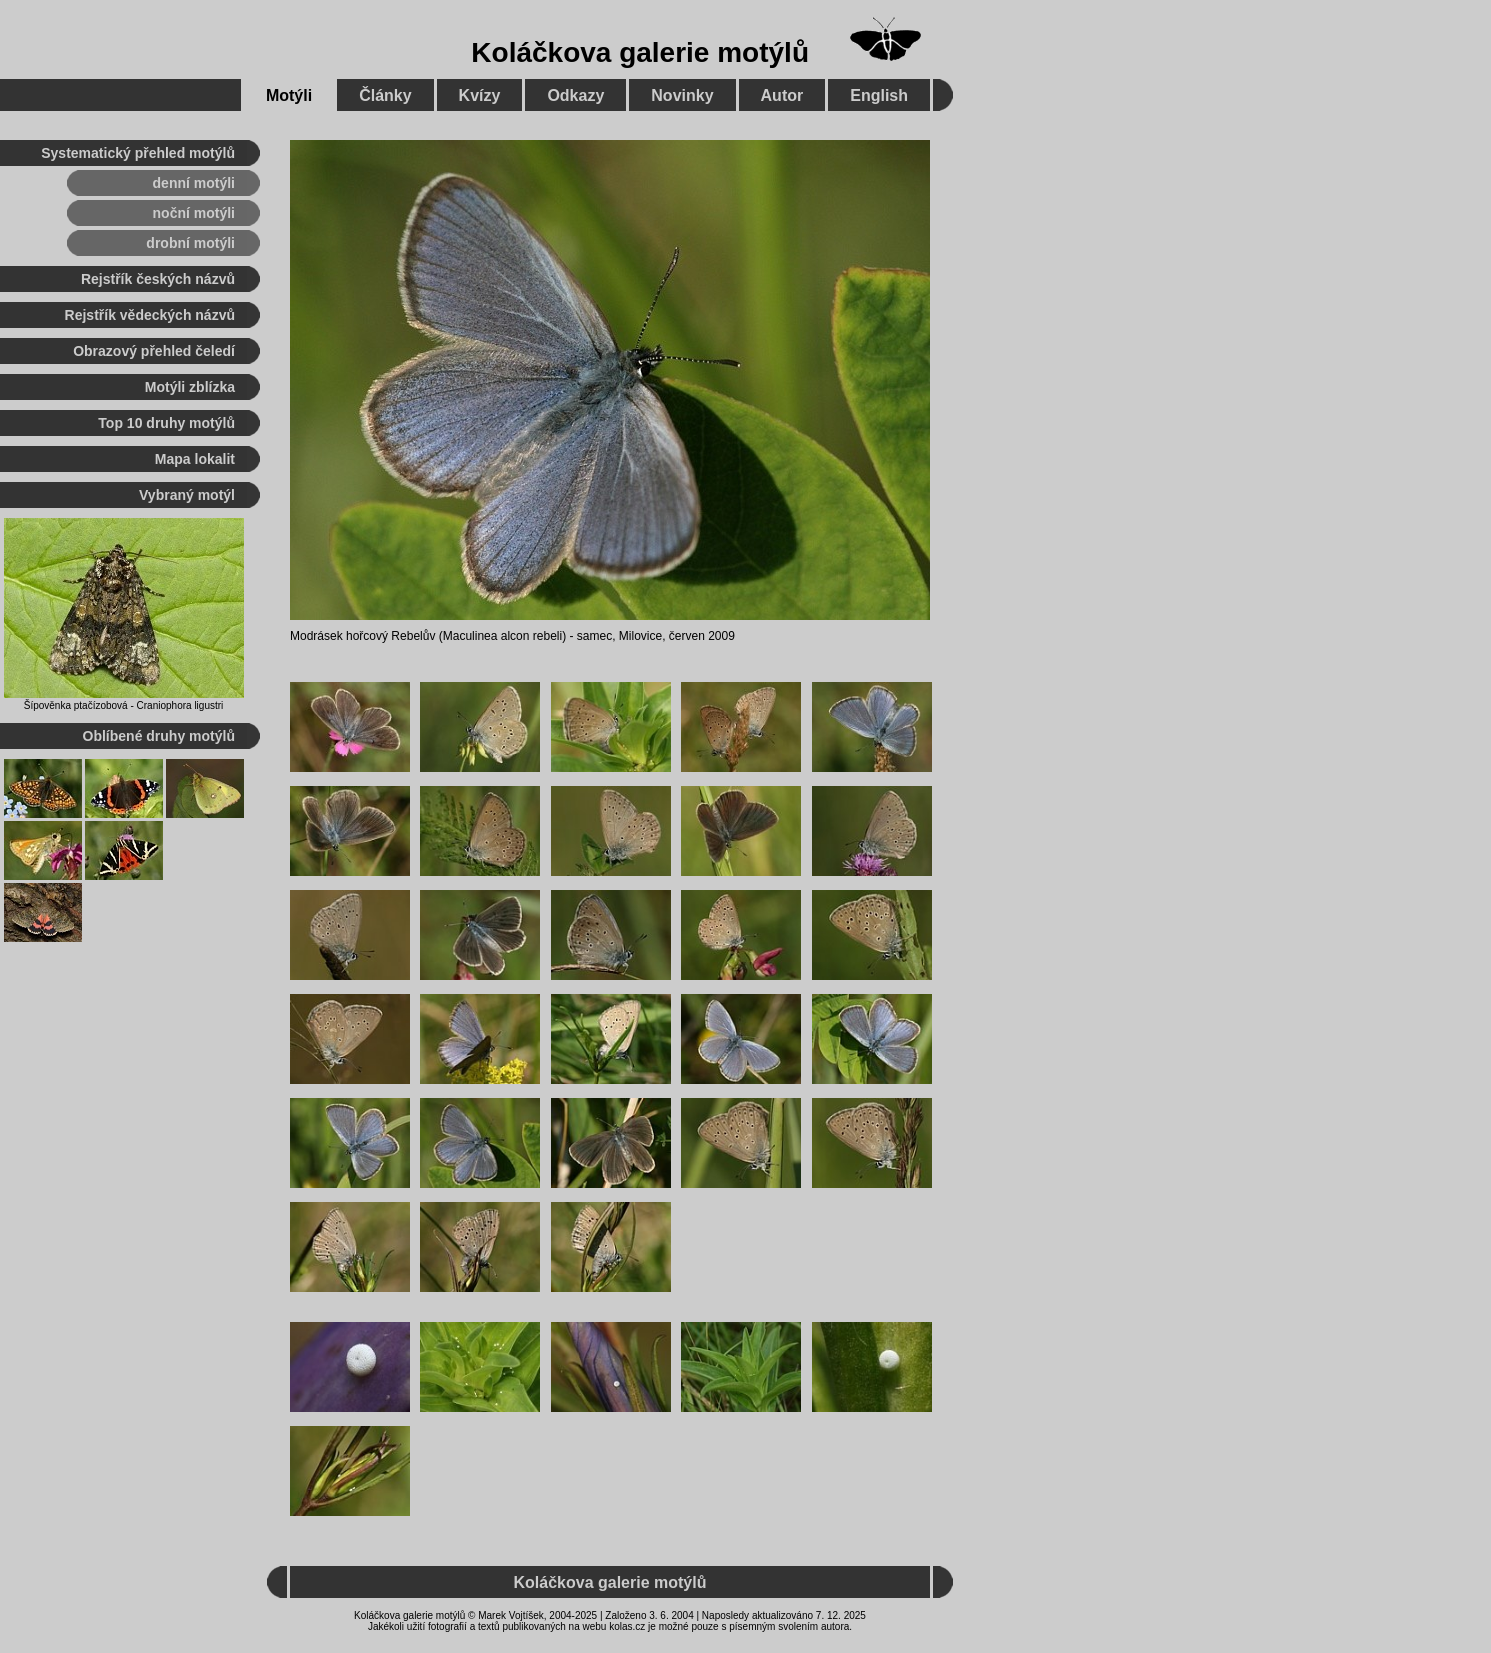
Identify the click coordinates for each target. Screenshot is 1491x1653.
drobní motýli (190, 243)
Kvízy (480, 95)
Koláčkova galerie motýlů (640, 52)
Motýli (289, 95)
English (879, 95)
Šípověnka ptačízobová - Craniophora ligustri (124, 705)
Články (385, 95)
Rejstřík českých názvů (158, 279)
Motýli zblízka (190, 387)
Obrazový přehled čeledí (154, 351)
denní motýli (194, 183)
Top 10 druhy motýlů (166, 423)
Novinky (682, 95)
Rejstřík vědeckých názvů (150, 315)
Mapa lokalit (195, 459)
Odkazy (575, 95)
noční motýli (194, 213)
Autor (782, 95)
